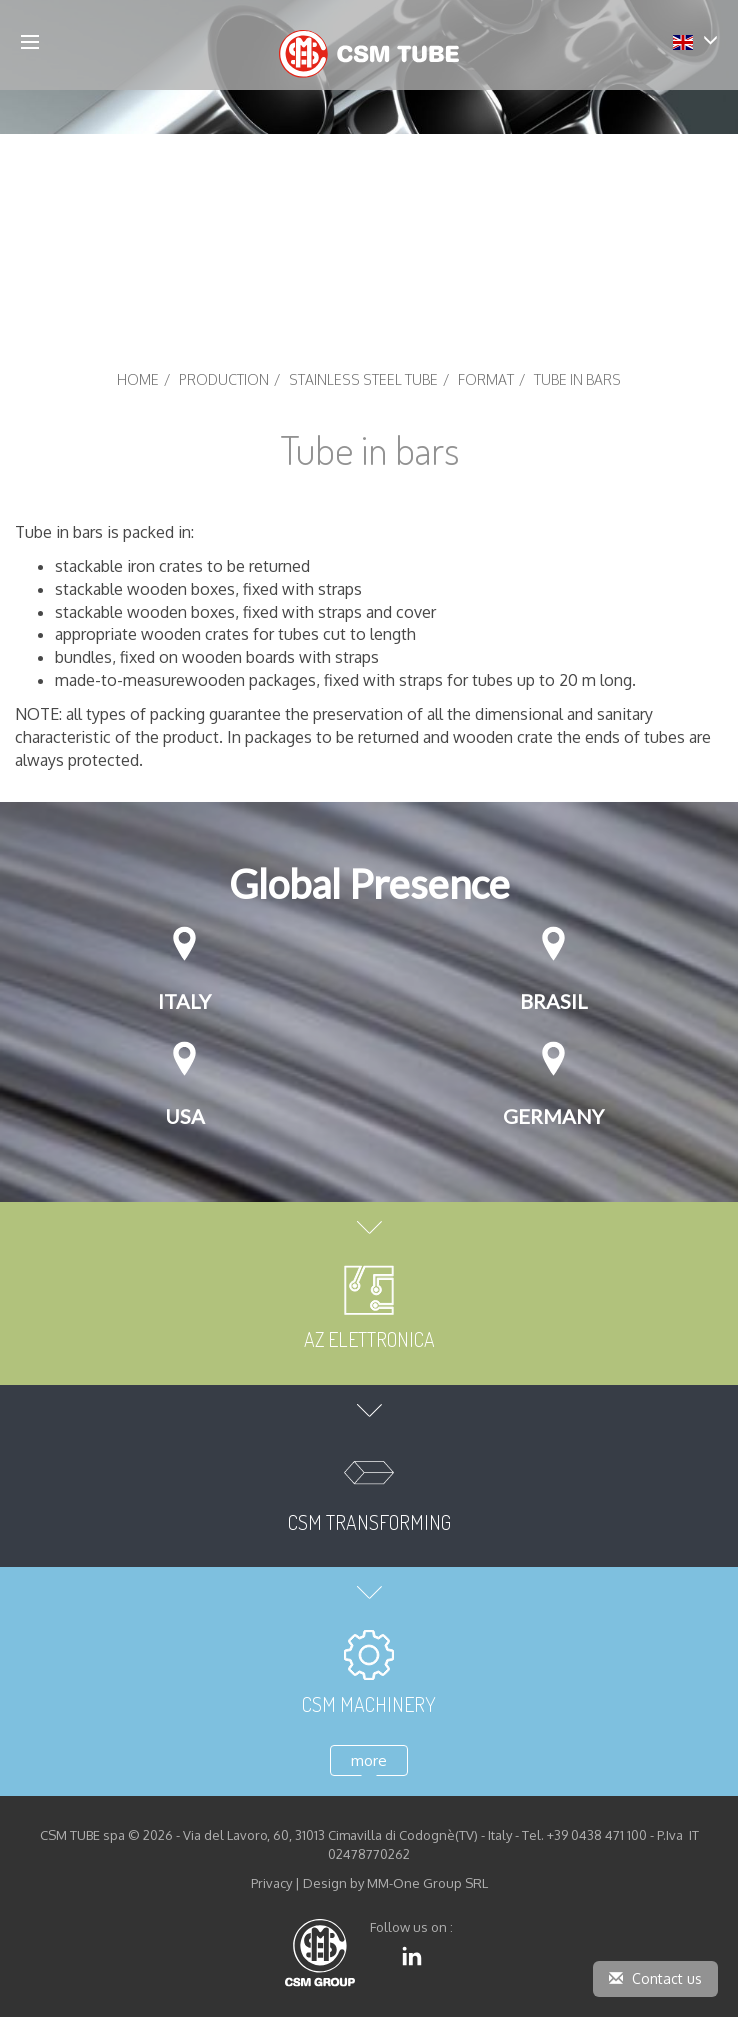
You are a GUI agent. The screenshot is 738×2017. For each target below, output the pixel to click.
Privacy (271, 1883)
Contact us (655, 1978)
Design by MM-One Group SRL (395, 1883)
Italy (184, 1001)
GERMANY (553, 1116)
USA (185, 1116)
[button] (695, 40)
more (369, 1760)
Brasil (554, 1001)
